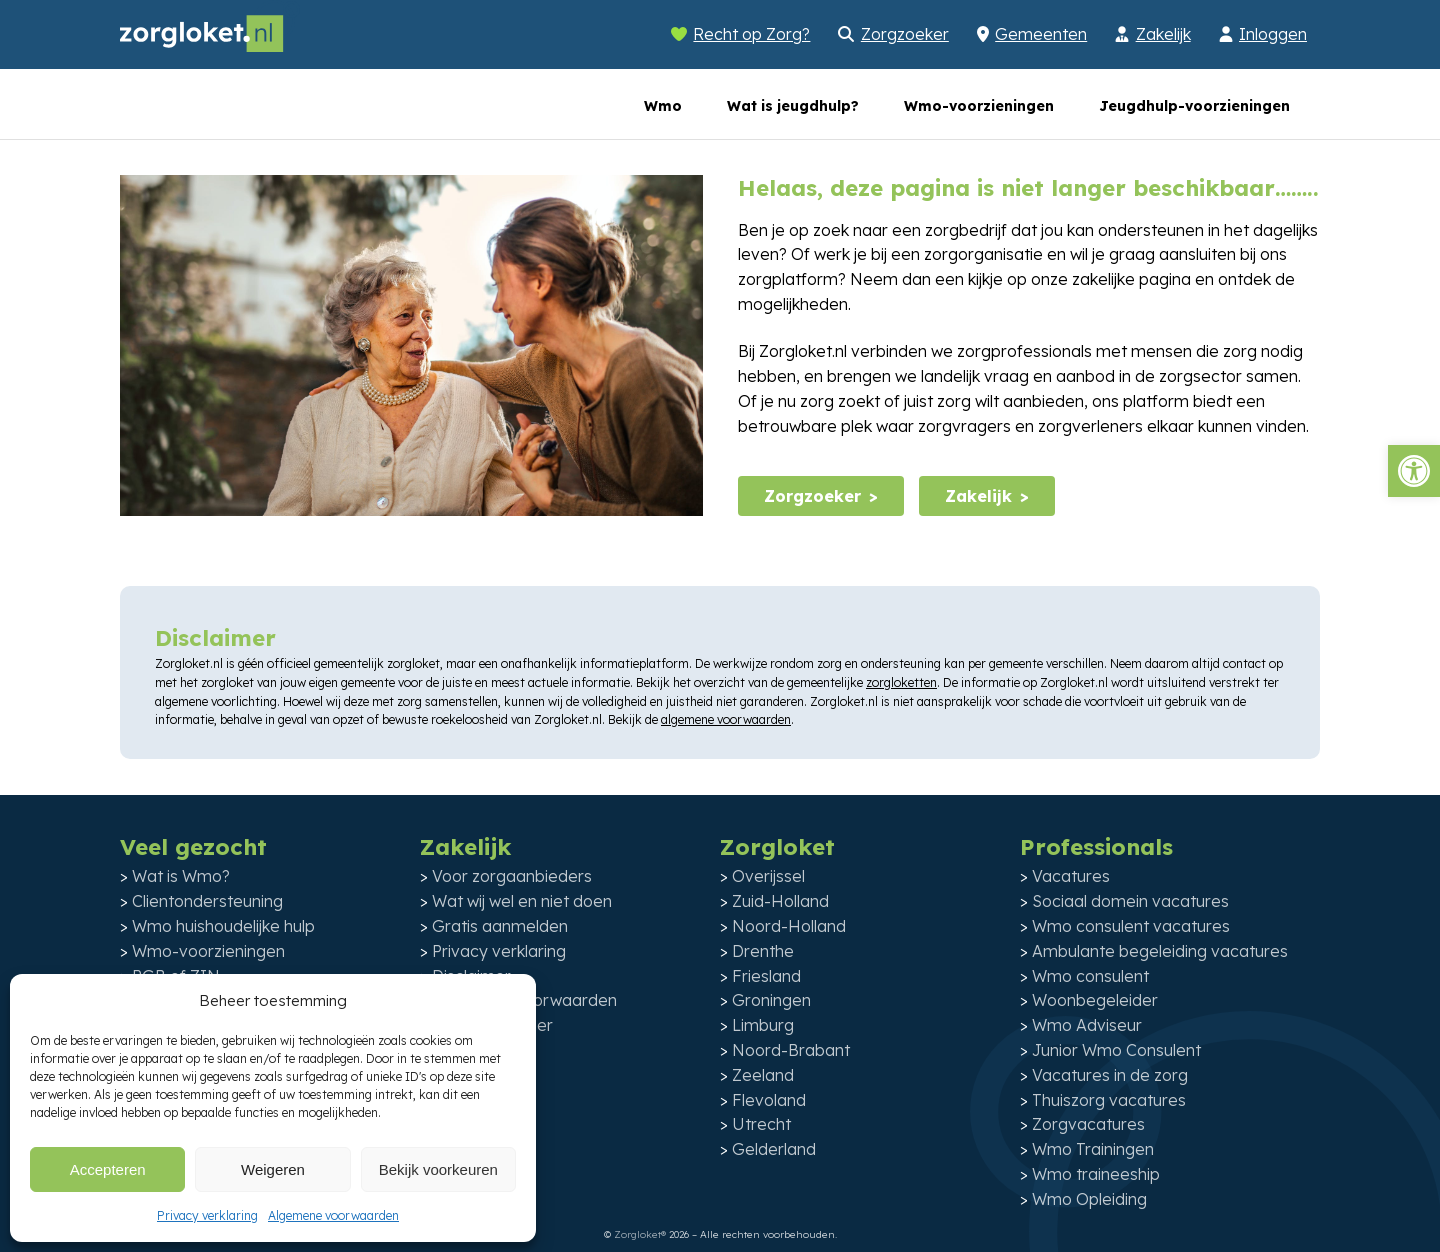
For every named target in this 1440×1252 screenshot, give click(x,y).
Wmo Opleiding (1089, 1199)
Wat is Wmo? (181, 876)
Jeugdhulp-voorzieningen (1194, 106)
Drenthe (763, 951)
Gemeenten (1041, 34)
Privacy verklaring (207, 1215)
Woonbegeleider (1095, 1000)
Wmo (663, 106)
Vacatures (1071, 876)
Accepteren (108, 1169)
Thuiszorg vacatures (1109, 1100)
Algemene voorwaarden (333, 1215)
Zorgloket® (640, 1234)
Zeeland (763, 1075)
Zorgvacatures (1088, 1124)
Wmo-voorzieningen (979, 106)
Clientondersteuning (207, 901)
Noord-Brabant (791, 1050)
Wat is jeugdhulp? (793, 106)
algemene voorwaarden (726, 719)
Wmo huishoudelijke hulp (223, 926)
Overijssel (768, 876)
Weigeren (273, 1169)
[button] (1414, 471)
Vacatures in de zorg (1110, 1075)
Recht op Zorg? (751, 34)
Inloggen (1273, 34)
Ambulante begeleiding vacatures (1160, 951)
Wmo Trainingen (1093, 1149)
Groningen (771, 1000)
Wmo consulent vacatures (1131, 926)
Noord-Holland (789, 926)
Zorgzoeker (905, 34)
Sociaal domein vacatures (1130, 901)
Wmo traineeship (1096, 1174)
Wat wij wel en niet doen (522, 901)
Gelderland (774, 1149)
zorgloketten (901, 682)
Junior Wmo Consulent (1116, 1050)
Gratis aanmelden (500, 926)
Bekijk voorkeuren (438, 1169)
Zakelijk (1163, 34)
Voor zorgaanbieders (512, 876)
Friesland (766, 976)
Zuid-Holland (780, 901)
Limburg (763, 1025)
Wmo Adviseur (1087, 1025)
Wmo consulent (1090, 976)
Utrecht (761, 1124)
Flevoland (769, 1100)
